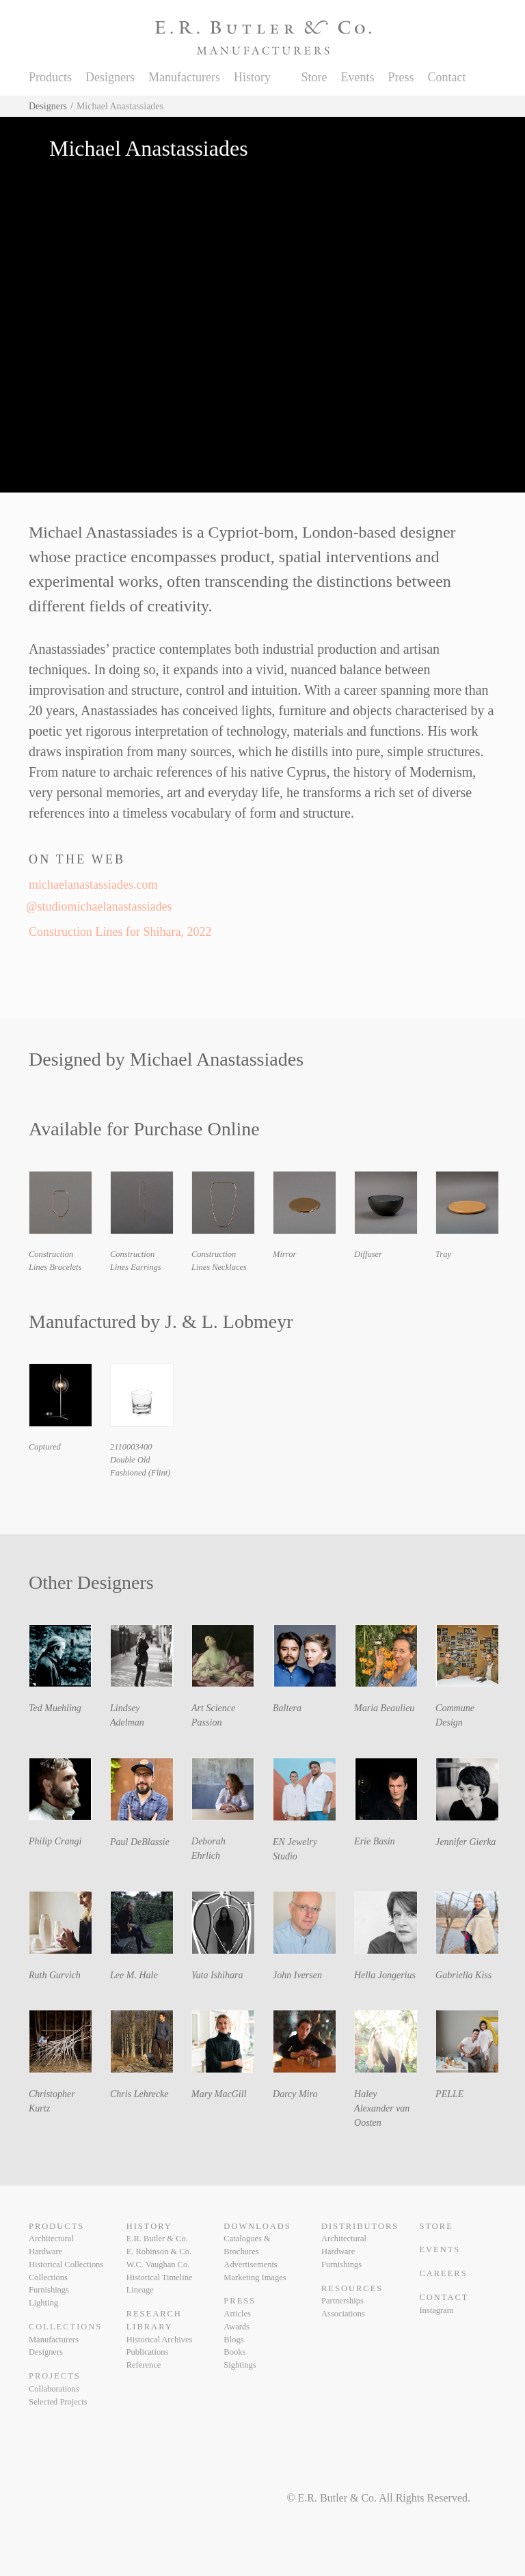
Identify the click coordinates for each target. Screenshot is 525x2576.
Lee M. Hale (134, 1975)
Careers (443, 2273)
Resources (352, 2288)
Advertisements (250, 2264)
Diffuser (368, 1254)
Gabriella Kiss (463, 1975)
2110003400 (131, 1447)
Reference (143, 2365)
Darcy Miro (295, 2094)
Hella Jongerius (385, 1975)
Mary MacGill (218, 2094)
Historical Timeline (159, 2277)
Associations (343, 2313)
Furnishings (49, 2290)
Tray (443, 1254)
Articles (237, 2313)
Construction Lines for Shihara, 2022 (120, 932)
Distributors (360, 2226)
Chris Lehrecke (139, 2094)
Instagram (436, 2310)
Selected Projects (58, 2402)
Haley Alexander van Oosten (381, 2108)
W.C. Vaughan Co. (158, 2264)
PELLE (449, 2094)
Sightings (240, 2365)
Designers (110, 77)
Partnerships (342, 2300)
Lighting (43, 2303)
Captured (45, 1447)
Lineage (140, 2290)
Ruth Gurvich (55, 1975)
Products (50, 77)
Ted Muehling (55, 1708)
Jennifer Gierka (465, 1842)
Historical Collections (66, 2264)
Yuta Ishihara (217, 1975)
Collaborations (54, 2389)
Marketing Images (255, 2277)
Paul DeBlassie (140, 1842)
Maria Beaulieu (384, 1708)
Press (401, 77)
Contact (446, 77)
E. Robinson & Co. (158, 2251)
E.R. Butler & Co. (157, 2238)
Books (234, 2352)
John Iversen (297, 1975)
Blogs (233, 2339)
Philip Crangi (55, 1841)
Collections (48, 2277)
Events (357, 77)
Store (314, 77)
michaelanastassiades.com (93, 884)
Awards (237, 2326)
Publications (147, 2352)
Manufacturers (184, 77)
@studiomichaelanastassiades (100, 906)
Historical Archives (159, 2339)
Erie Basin (374, 1841)
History (252, 77)
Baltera (287, 1708)
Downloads (257, 2226)
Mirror (284, 1254)
